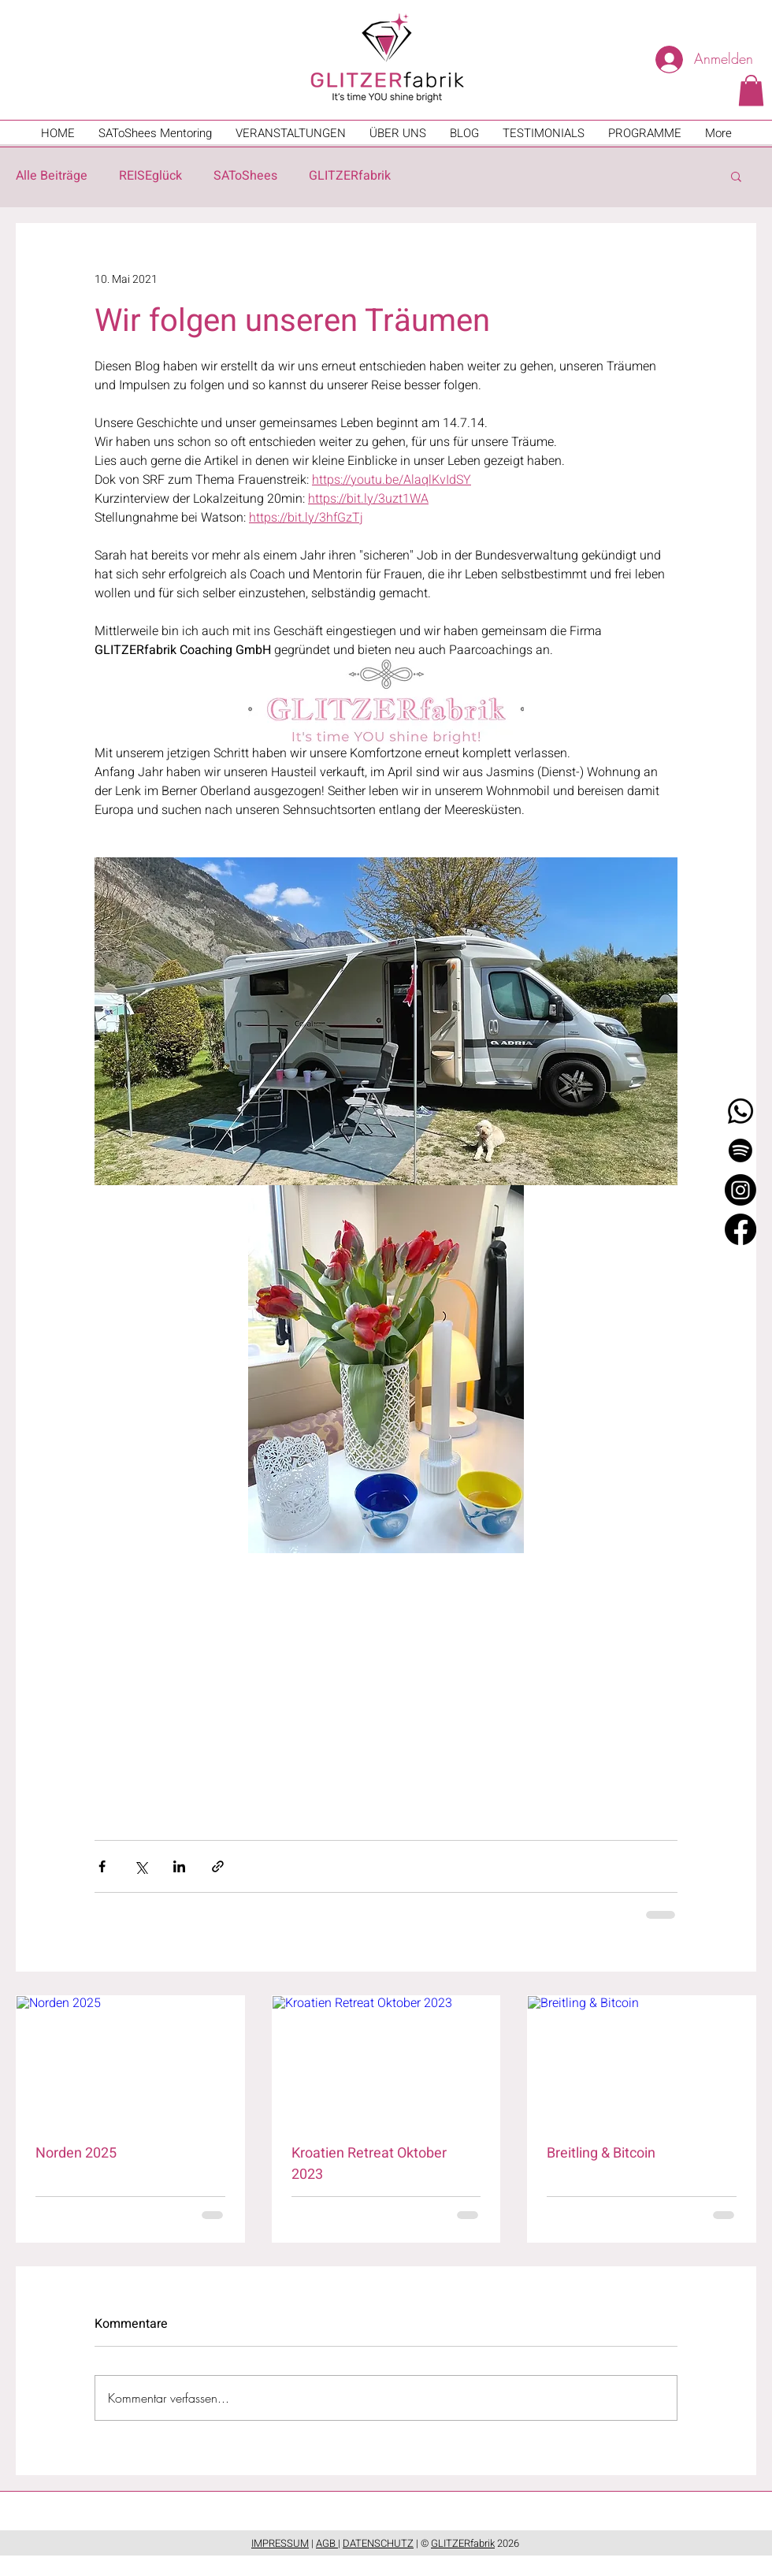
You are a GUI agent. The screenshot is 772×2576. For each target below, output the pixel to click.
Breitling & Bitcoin (601, 2153)
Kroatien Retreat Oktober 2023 (369, 2164)
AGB (327, 2543)
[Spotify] (740, 1150)
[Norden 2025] (130, 2060)
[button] (751, 90)
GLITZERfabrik (350, 176)
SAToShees (245, 176)
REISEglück (150, 176)
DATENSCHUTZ (378, 2543)
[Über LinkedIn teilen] (179, 1866)
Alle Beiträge (51, 176)
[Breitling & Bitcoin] (641, 2060)
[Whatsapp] (740, 1111)
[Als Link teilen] (217, 1866)
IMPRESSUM (280, 2543)
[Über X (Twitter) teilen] (140, 1866)
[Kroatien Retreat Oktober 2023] (386, 2060)
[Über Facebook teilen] (102, 1866)
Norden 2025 (76, 2153)
